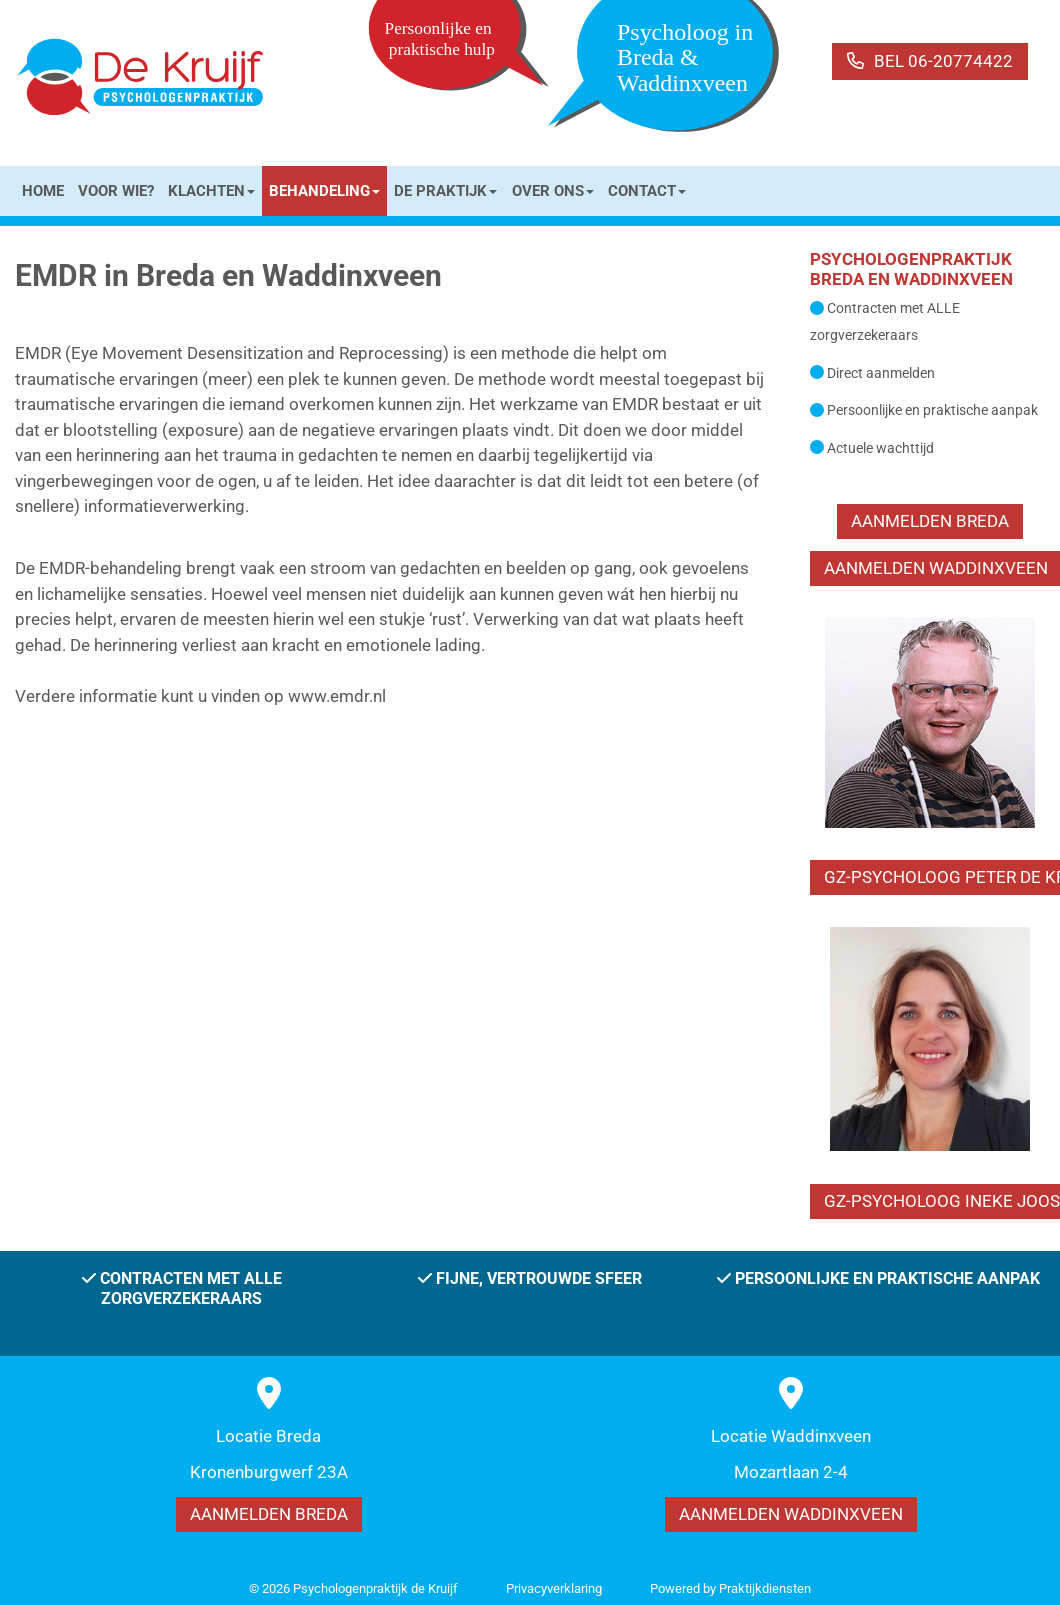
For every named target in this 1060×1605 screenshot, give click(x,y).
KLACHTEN (211, 191)
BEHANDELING (324, 191)
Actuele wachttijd (880, 448)
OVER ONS (553, 191)
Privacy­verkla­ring (554, 1588)
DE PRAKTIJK (445, 191)
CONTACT (647, 191)
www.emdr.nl (337, 696)
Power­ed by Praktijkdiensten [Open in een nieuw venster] (730, 1588)
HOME (43, 191)
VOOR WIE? (116, 191)
